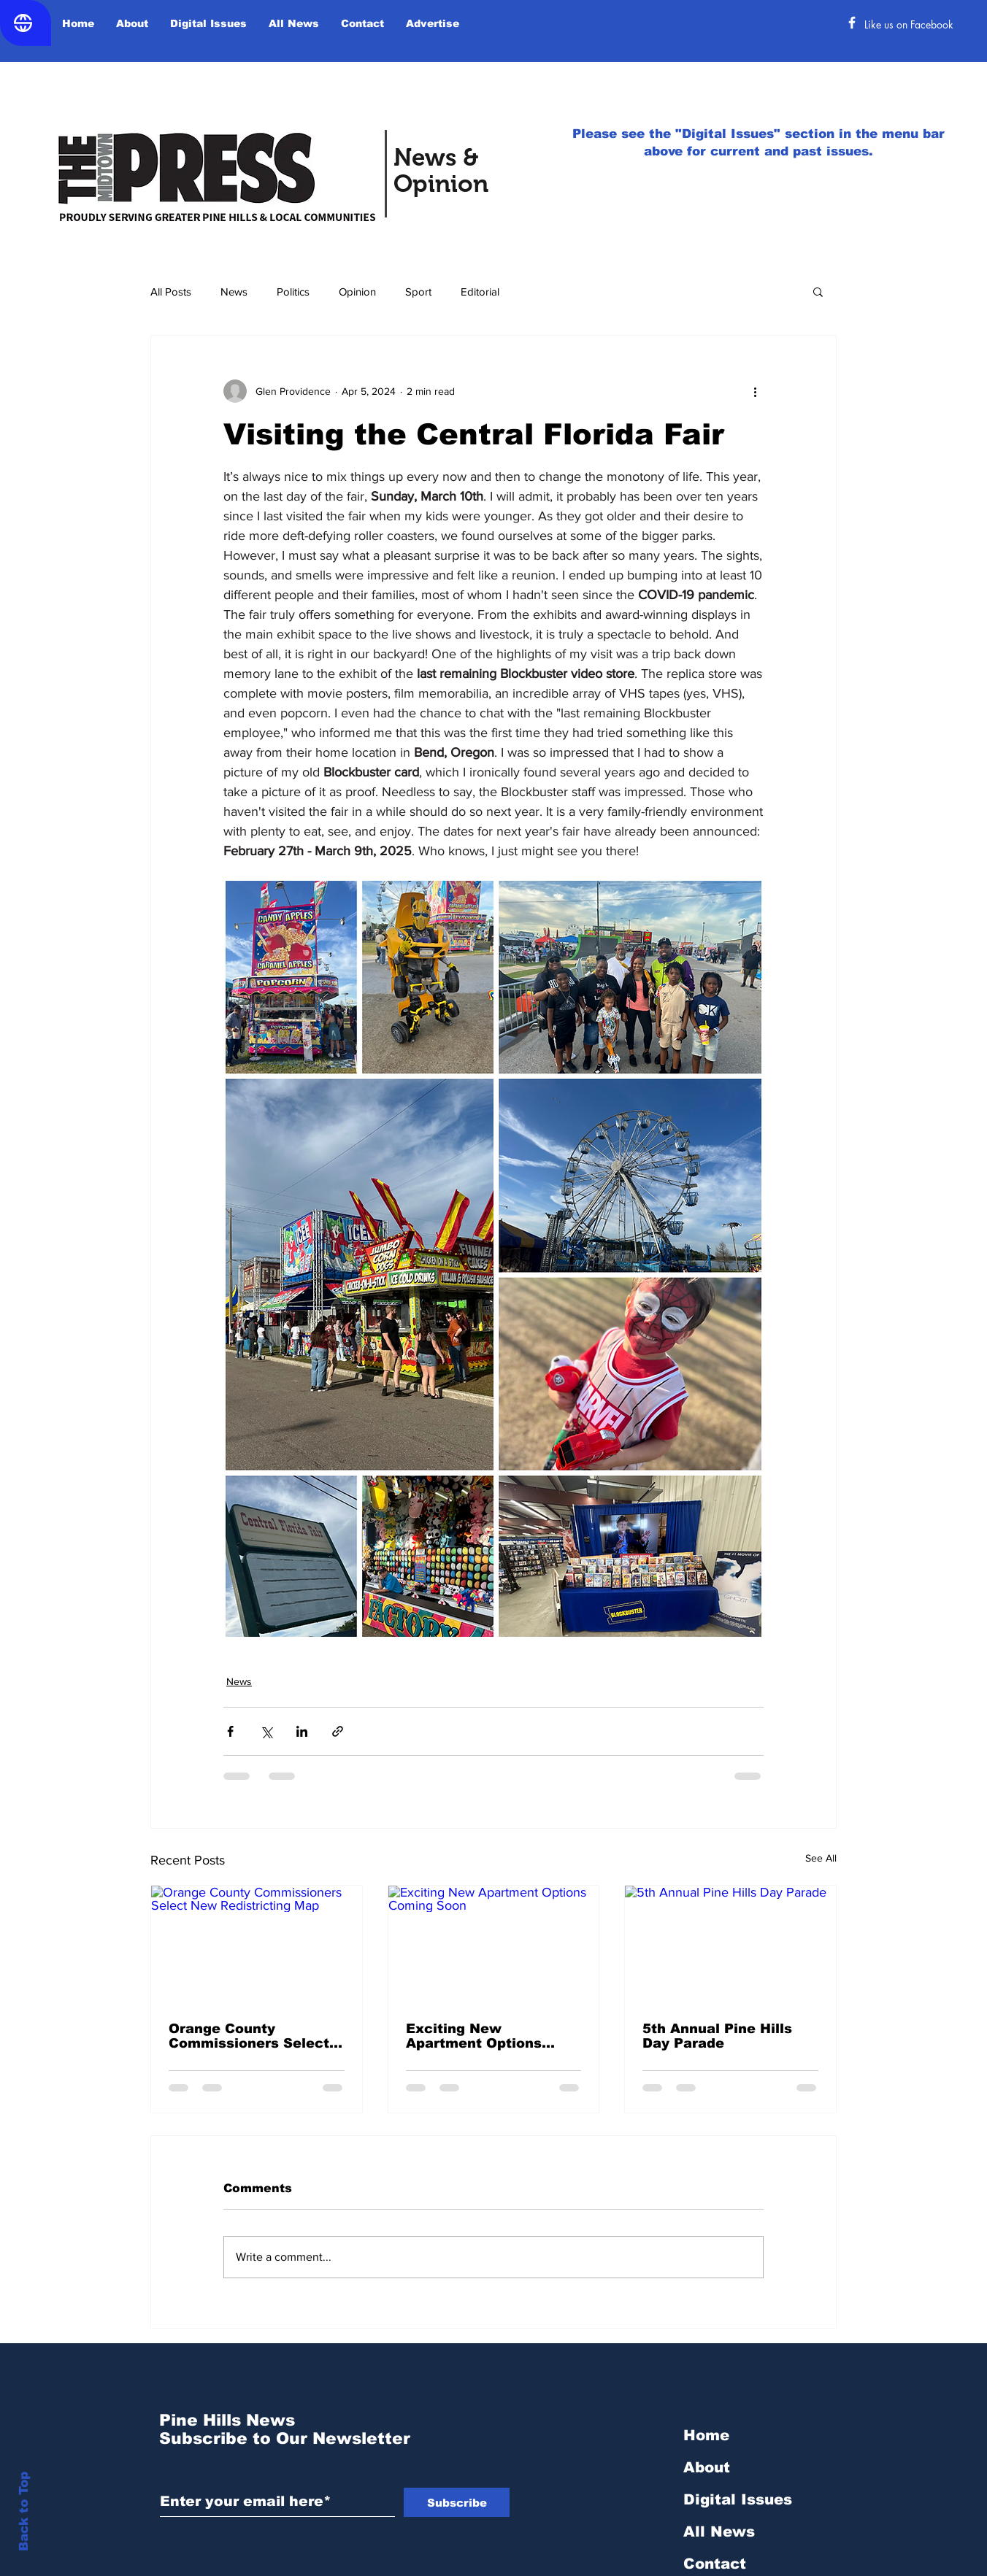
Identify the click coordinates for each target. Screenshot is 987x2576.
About (706, 2467)
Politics (293, 291)
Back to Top (24, 2511)
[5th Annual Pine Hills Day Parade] (730, 1945)
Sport (418, 291)
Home (706, 2435)
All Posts (170, 291)
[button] (818, 291)
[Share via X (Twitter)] (266, 1731)
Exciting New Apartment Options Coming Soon (474, 2036)
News (233, 291)
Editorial (480, 291)
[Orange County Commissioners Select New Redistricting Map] (256, 1945)
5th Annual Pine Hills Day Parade (717, 2036)
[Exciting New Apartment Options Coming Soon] (493, 1945)
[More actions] (755, 391)
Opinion (357, 291)
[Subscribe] (457, 2502)
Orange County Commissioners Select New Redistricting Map (250, 2036)
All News (719, 2531)
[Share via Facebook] (230, 1731)
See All (821, 1858)
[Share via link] (338, 1731)
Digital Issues (737, 2499)
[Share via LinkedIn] (302, 1731)
